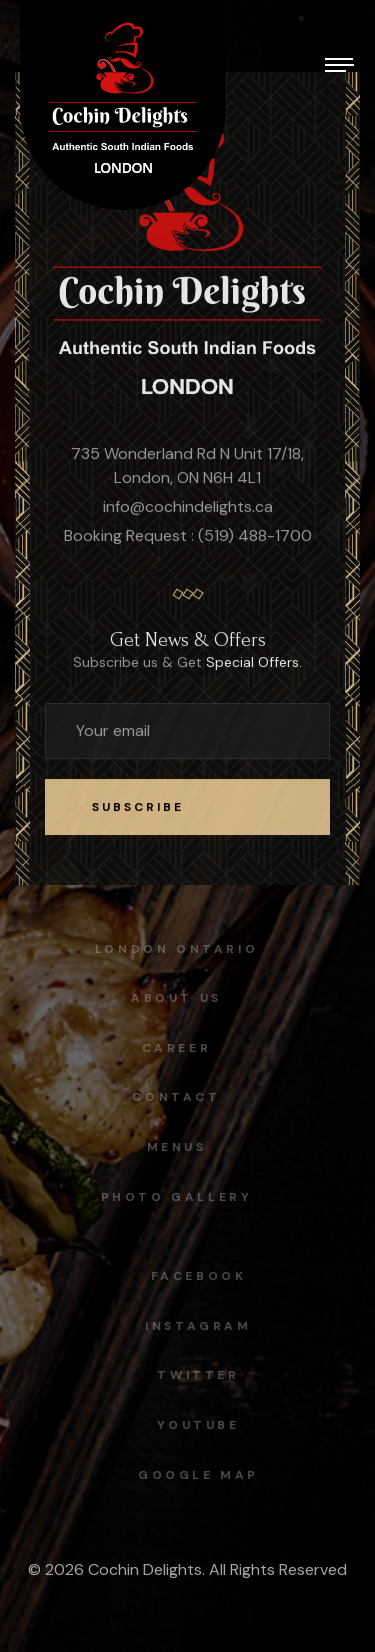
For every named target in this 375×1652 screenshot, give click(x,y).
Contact (172, 1097)
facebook (203, 1276)
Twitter (202, 1375)
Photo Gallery (172, 1197)
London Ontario (172, 949)
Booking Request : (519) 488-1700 (188, 536)
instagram (202, 1326)
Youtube (202, 1425)
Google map (202, 1475)
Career (173, 1048)
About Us (172, 998)
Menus (172, 1147)
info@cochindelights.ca (188, 507)
